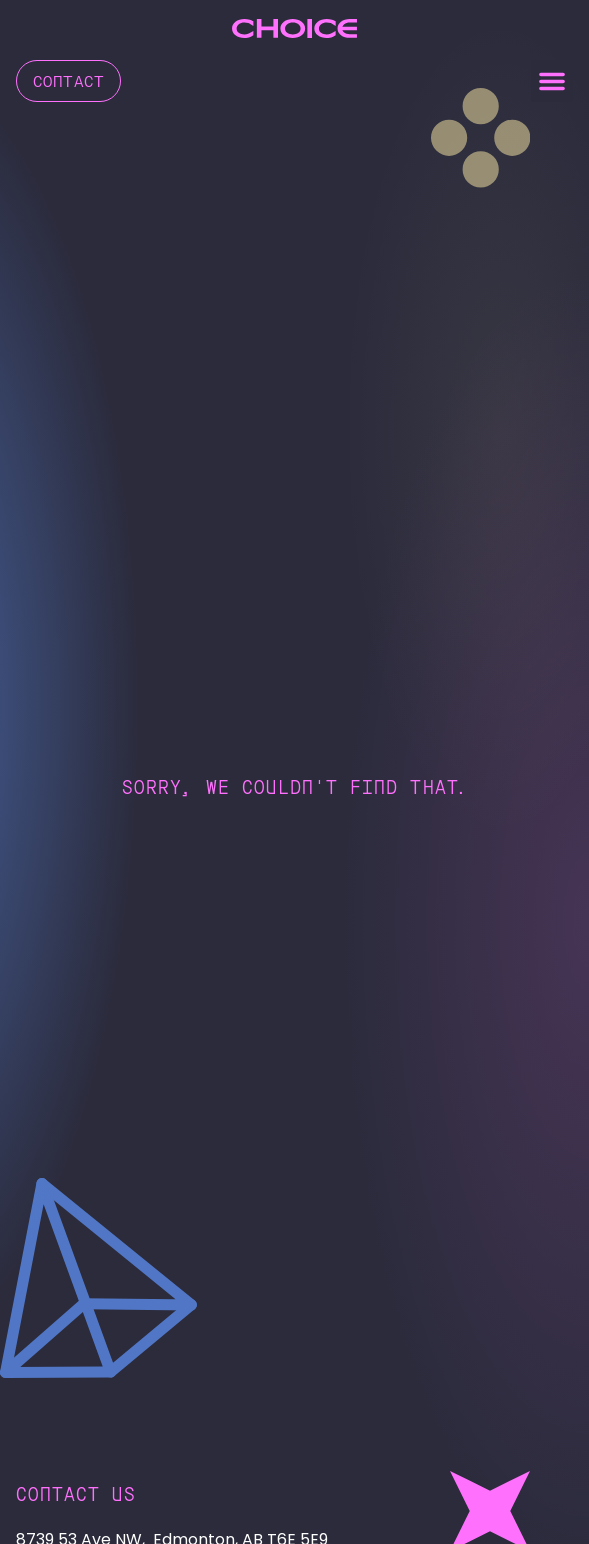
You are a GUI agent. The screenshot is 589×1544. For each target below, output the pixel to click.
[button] (552, 81)
